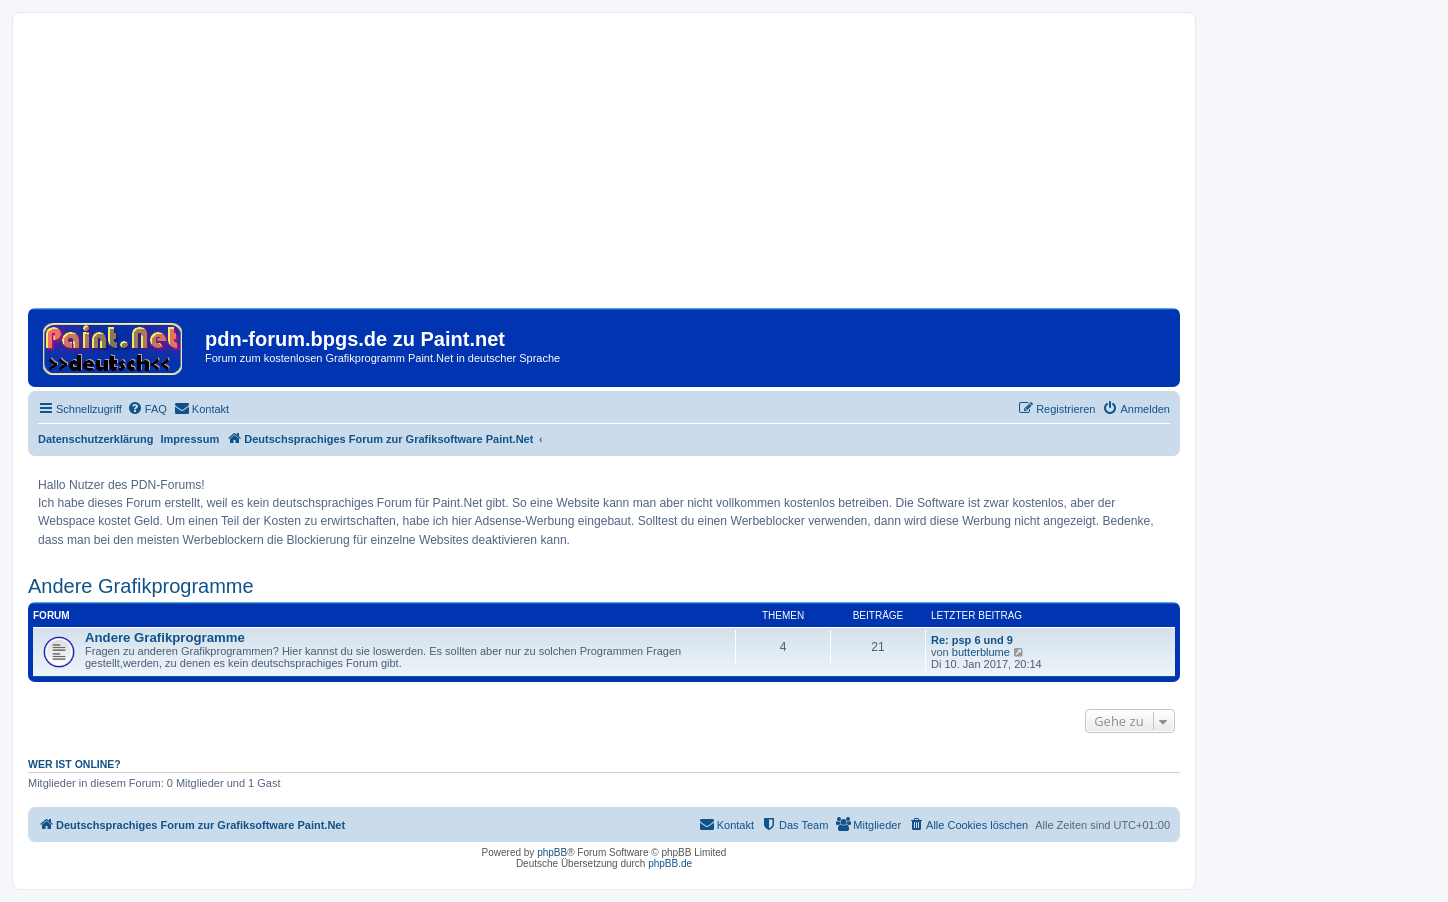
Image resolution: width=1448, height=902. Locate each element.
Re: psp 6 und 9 (972, 640)
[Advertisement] (604, 168)
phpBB (552, 852)
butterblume (981, 652)
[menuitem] (147, 409)
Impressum (190, 439)
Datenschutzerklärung (96, 439)
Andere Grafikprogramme (141, 586)
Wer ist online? (74, 764)
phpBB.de (670, 863)
